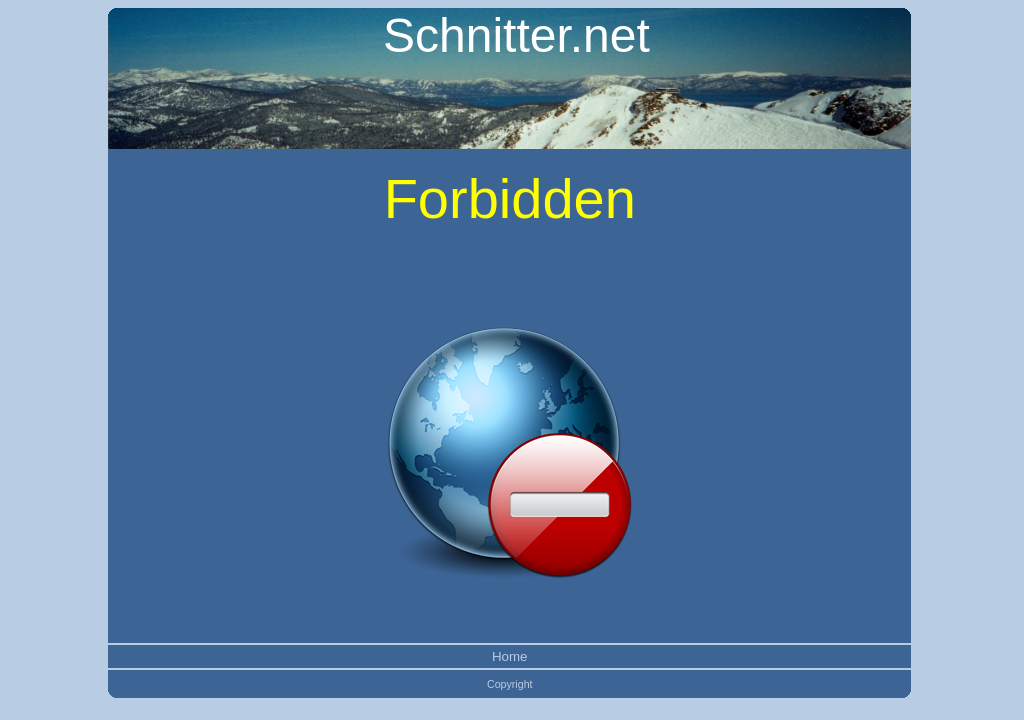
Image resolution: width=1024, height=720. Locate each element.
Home (510, 656)
